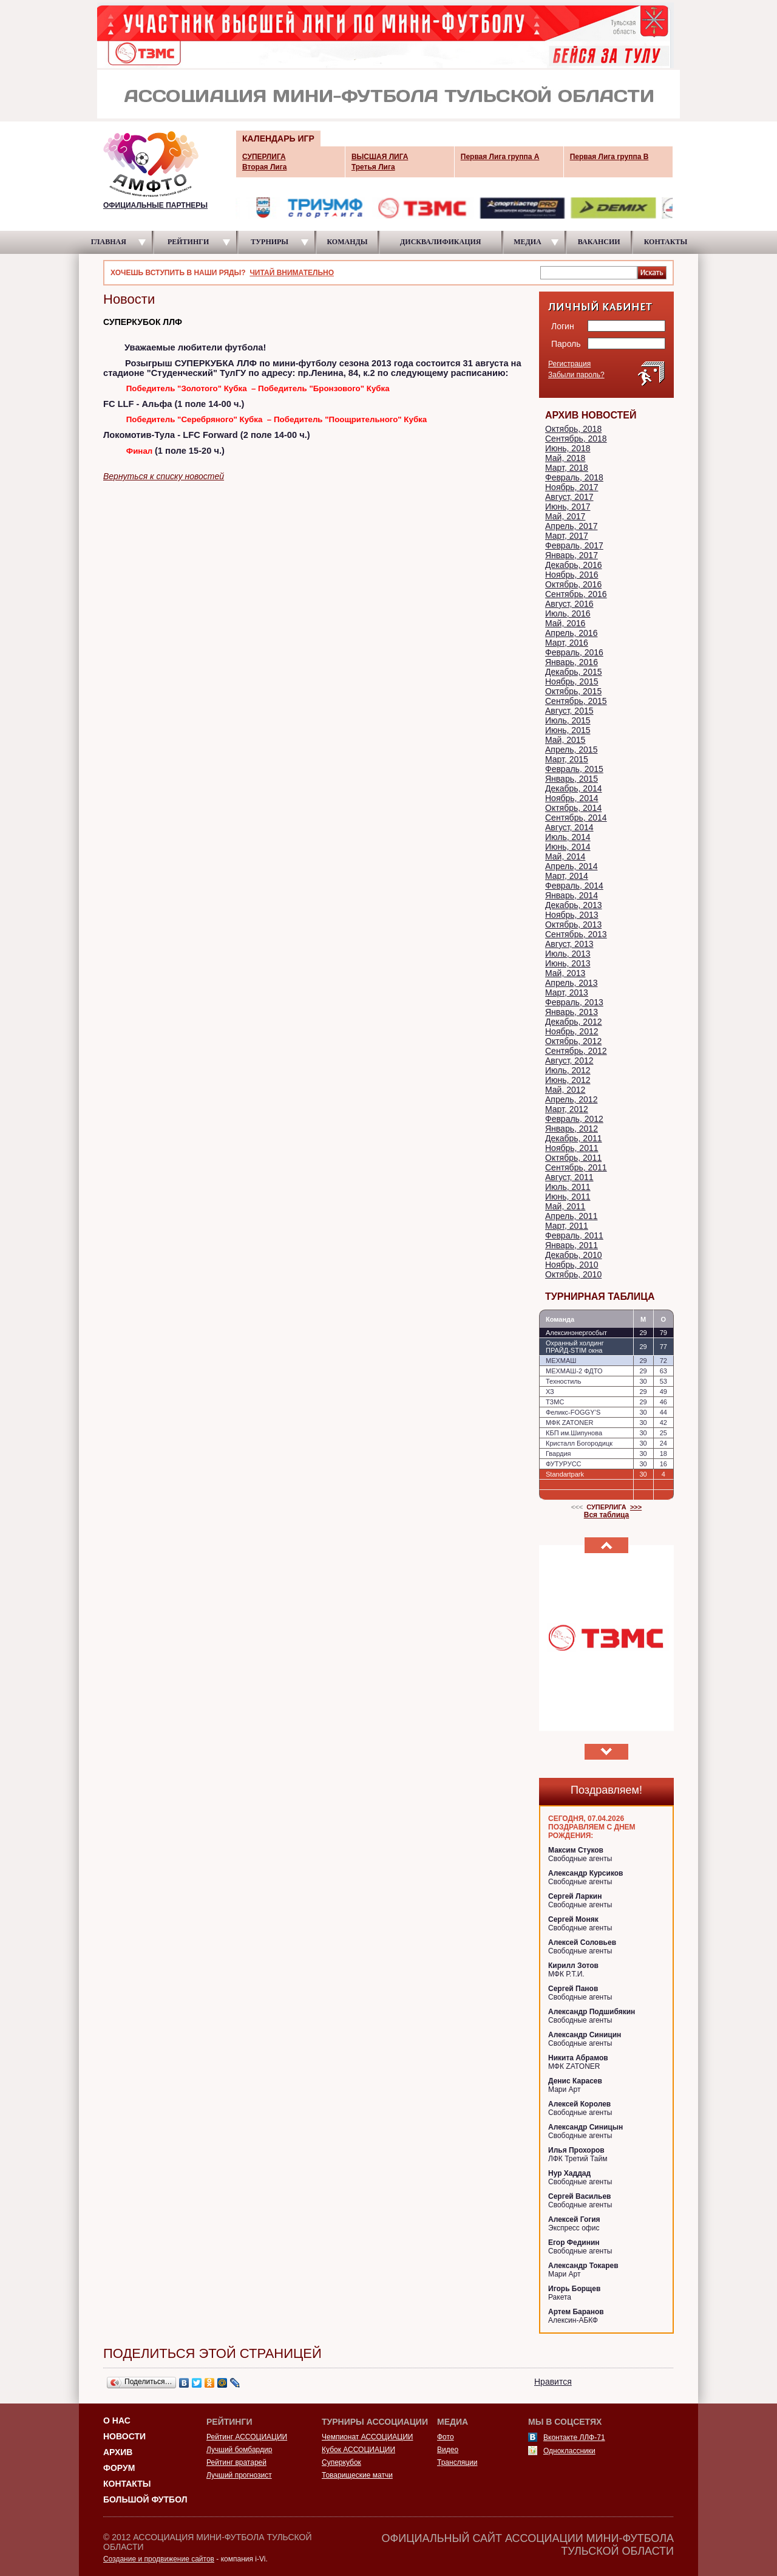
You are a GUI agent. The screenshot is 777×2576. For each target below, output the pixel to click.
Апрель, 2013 (571, 983)
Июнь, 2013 (568, 963)
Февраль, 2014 (574, 885)
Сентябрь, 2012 (576, 1051)
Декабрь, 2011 (573, 1138)
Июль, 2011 (568, 1187)
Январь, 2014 (571, 895)
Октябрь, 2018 (573, 429)
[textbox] (589, 272)
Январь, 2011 (571, 1245)
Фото (445, 2437)
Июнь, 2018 (568, 448)
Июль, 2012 (568, 1070)
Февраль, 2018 (574, 477)
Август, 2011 (569, 1177)
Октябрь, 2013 (573, 924)
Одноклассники (569, 2451)
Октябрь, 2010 (573, 1274)
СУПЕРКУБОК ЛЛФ (142, 322)
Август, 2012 (569, 1060)
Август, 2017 (569, 497)
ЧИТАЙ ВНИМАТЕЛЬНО (291, 272)
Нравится (553, 2381)
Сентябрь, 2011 (576, 1167)
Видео (447, 2449)
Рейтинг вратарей (236, 2462)
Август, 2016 (569, 604)
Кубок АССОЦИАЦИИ (358, 2449)
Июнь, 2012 (568, 1080)
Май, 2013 (565, 973)
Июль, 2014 (568, 837)
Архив (117, 2452)
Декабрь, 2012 (573, 1022)
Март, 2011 (566, 1226)
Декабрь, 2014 (573, 788)
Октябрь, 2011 (573, 1158)
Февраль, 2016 (574, 652)
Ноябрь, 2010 (572, 1264)
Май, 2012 (565, 1090)
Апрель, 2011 (571, 1216)
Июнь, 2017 (568, 506)
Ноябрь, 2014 (572, 798)
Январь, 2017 (571, 555)
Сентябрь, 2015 (576, 701)
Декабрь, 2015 (573, 672)
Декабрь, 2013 (573, 905)
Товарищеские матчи (357, 2475)
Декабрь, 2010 (573, 1255)
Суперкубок (341, 2462)
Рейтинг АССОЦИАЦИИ (246, 2437)
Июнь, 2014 (568, 847)
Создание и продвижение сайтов (158, 2559)
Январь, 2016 (571, 662)
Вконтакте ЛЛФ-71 (574, 2437)
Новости (124, 2436)
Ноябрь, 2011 (572, 1148)
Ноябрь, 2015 (572, 681)
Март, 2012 (566, 1109)
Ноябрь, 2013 (572, 915)
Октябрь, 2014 (573, 808)
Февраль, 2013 (574, 1002)
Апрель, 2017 (571, 526)
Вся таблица (606, 1515)
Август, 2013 (569, 944)
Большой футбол (145, 2499)
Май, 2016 (565, 623)
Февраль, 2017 (574, 545)
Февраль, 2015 (574, 769)
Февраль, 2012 (574, 1119)
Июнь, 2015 (568, 730)
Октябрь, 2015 (573, 691)
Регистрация (569, 364)
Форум (119, 2468)
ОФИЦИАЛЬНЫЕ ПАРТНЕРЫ (155, 205)
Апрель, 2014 (571, 866)
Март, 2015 (566, 759)
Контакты (127, 2484)
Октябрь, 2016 (573, 584)
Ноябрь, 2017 (572, 487)
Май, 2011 (565, 1206)
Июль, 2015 (568, 720)
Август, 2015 (569, 711)
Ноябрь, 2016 (572, 574)
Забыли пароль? (576, 375)
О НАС (117, 2420)
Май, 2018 (565, 458)
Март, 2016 (566, 642)
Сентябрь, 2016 (576, 594)
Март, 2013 (566, 992)
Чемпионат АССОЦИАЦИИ (367, 2437)
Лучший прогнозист (239, 2475)
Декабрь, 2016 (573, 565)
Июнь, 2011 (568, 1196)
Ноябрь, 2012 (572, 1031)
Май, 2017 (565, 516)
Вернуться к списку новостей (163, 476)
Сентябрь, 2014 (576, 817)
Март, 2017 (566, 536)
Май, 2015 (565, 740)
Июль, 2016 (568, 613)
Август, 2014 (569, 827)
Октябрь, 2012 (573, 1041)
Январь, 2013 (571, 1012)
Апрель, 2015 (571, 749)
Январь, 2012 (571, 1128)
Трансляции (457, 2462)
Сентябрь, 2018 (576, 438)
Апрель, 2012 (571, 1099)
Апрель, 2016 (571, 633)
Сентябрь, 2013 (576, 934)
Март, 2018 (566, 468)
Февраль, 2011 (574, 1235)
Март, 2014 (566, 876)
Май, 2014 (565, 856)
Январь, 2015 (571, 779)
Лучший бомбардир (239, 2449)
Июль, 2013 (568, 953)
